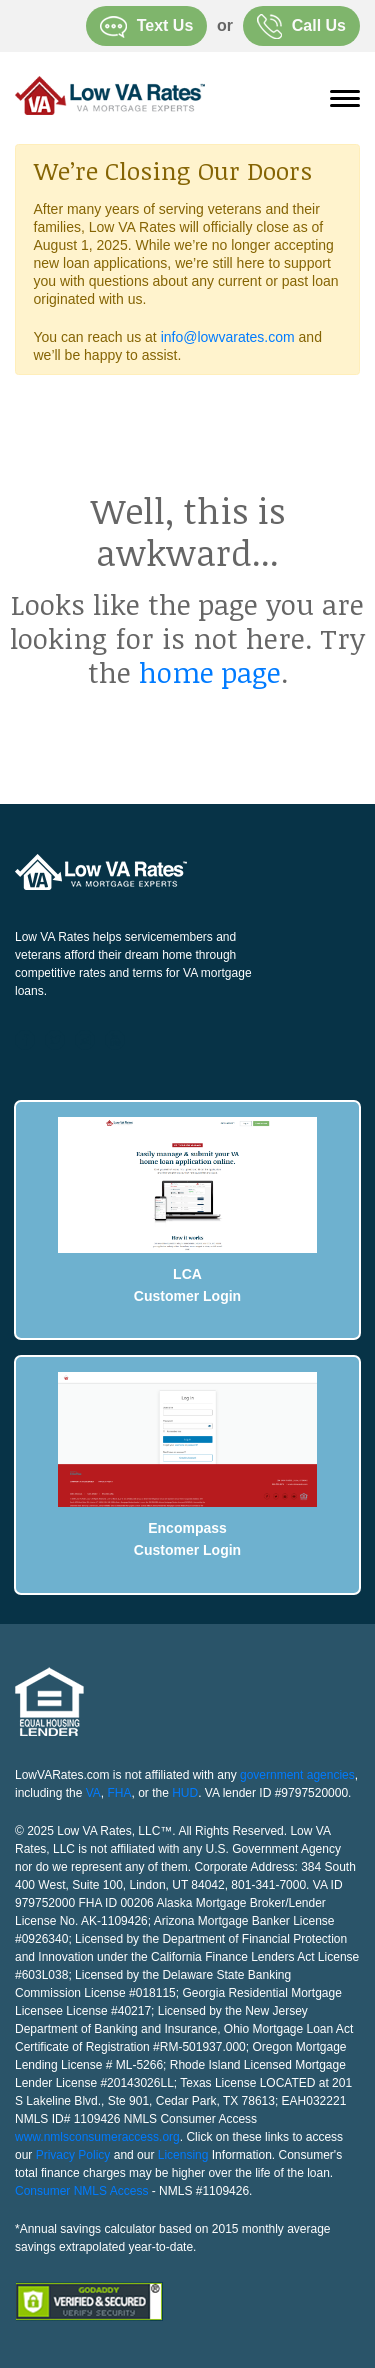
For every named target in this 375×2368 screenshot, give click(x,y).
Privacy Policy (73, 2155)
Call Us (301, 26)
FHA (120, 1793)
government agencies (297, 1775)
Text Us (147, 27)
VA (93, 1793)
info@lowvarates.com (228, 337)
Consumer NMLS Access (81, 2191)
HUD (185, 1793)
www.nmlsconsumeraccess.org (97, 2137)
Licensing (183, 2155)
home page (210, 672)
